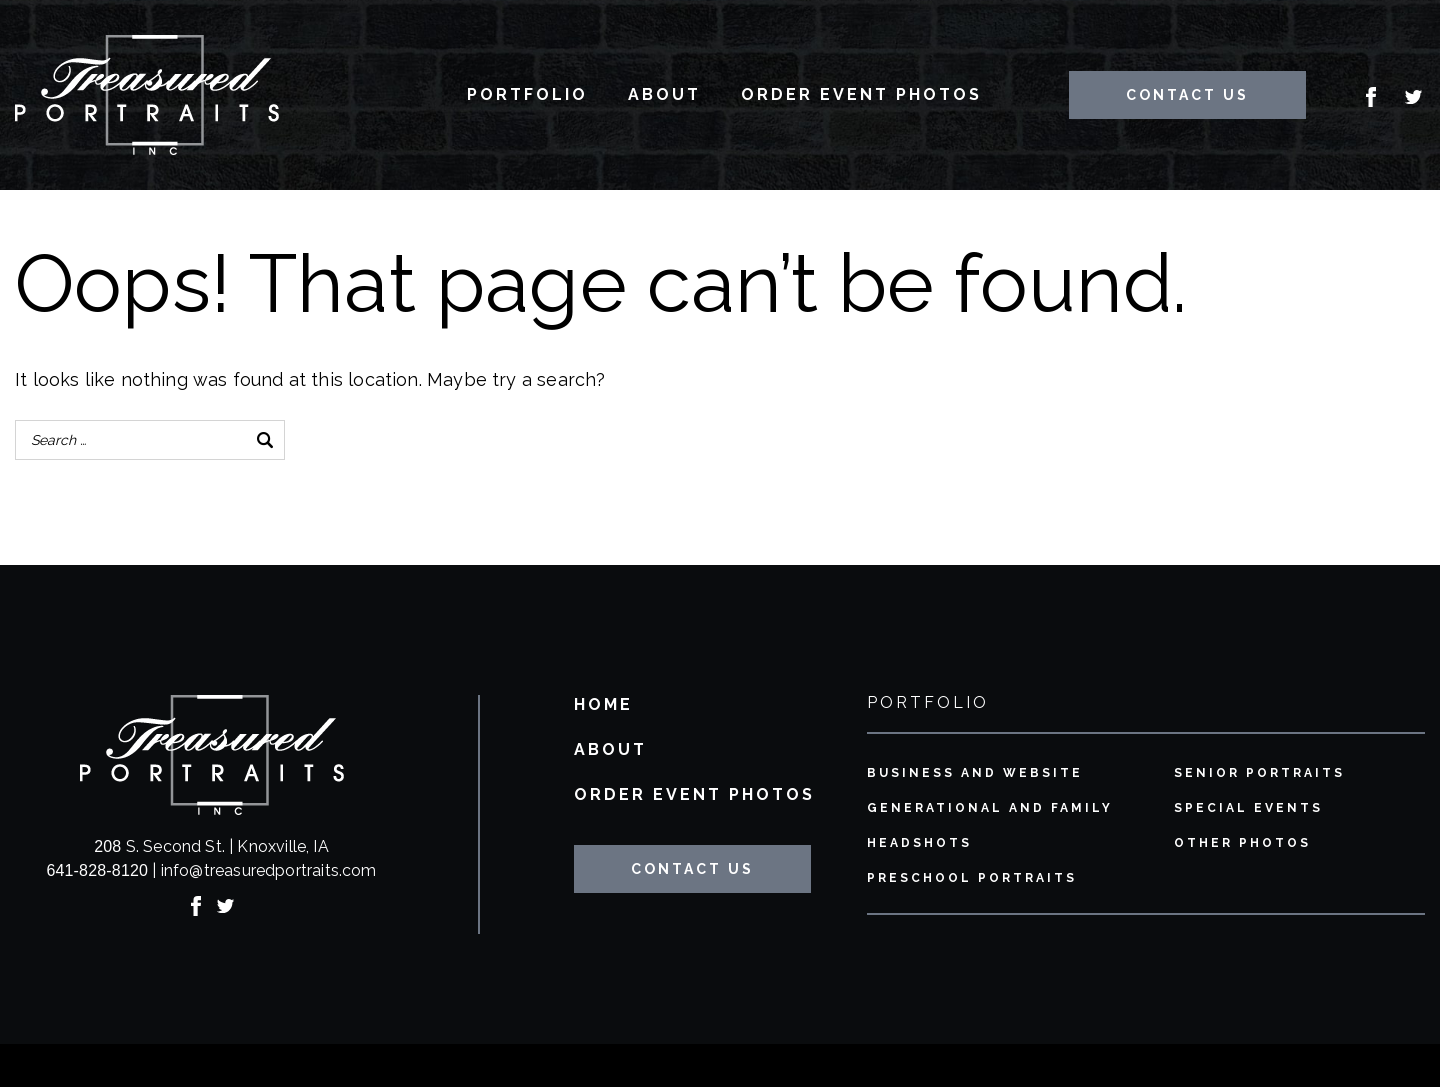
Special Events (1248, 808)
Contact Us (1187, 95)
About (664, 95)
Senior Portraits (1259, 773)
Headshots (919, 843)
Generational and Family (990, 808)
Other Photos (1242, 843)
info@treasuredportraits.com (269, 870)
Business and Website (975, 773)
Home (603, 705)
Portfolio (527, 95)
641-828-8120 (97, 870)
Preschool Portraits (972, 878)
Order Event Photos (861, 95)
